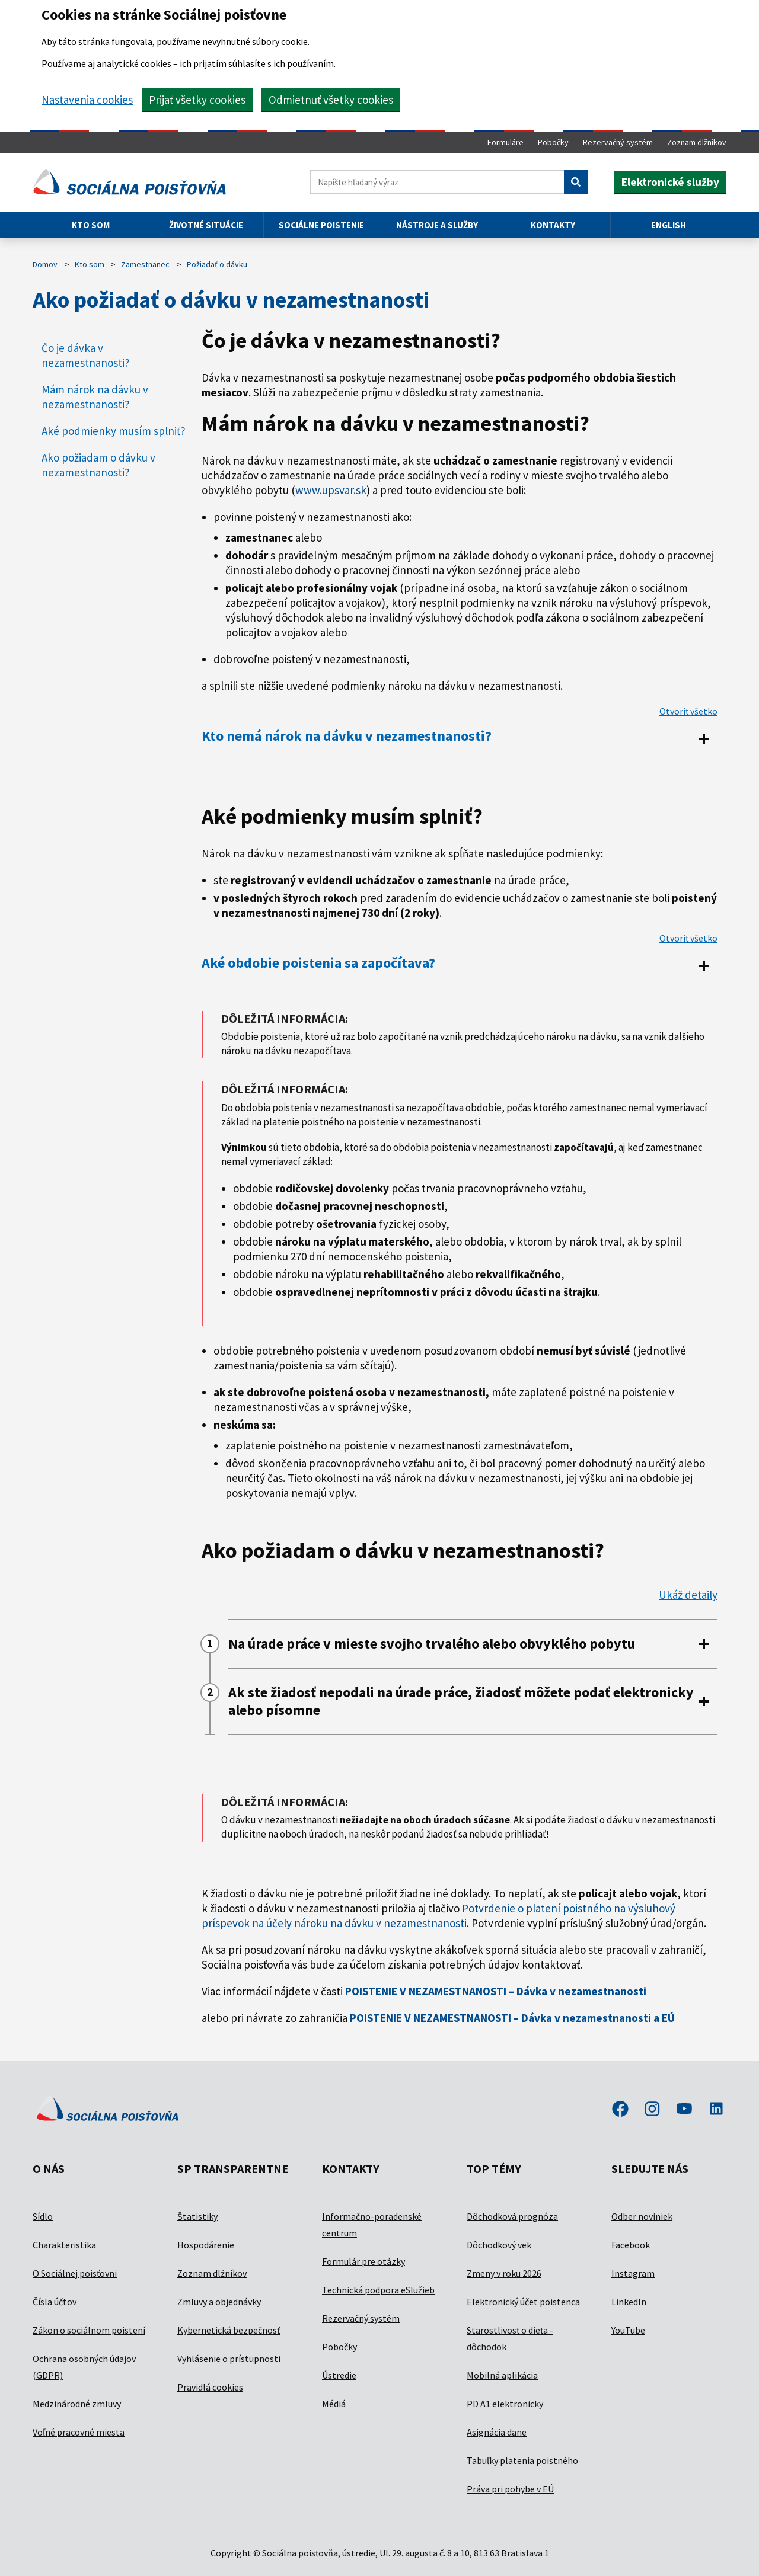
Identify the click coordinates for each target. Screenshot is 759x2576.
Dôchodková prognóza (512, 2216)
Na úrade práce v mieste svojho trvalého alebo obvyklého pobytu (431, 1644)
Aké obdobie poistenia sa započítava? (318, 963)
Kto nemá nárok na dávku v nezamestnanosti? (347, 736)
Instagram (633, 2273)
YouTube (628, 2330)
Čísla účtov (54, 2302)
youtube (684, 2109)
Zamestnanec (145, 264)
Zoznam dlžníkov (696, 142)
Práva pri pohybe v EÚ (510, 2489)
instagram (652, 2109)
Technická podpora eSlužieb (378, 2290)
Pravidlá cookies (210, 2387)
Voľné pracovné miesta (79, 2432)
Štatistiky (197, 2216)
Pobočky (553, 142)
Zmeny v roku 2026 (504, 2273)
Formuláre (505, 142)
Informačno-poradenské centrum (372, 2224)
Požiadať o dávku (217, 264)
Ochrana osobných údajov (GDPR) (84, 2367)
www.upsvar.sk (330, 490)
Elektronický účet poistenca (523, 2302)
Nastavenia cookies (87, 99)
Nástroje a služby (437, 225)
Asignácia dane (497, 2432)
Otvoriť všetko (688, 711)
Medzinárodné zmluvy (77, 2403)
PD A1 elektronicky (505, 2403)
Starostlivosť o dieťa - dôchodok (510, 2338)
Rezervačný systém (618, 142)
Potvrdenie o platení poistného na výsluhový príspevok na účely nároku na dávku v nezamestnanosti (438, 1915)
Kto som (91, 225)
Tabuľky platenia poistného (522, 2460)
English (668, 225)
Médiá (334, 2403)
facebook (620, 2109)
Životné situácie (206, 225)
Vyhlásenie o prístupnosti (228, 2358)
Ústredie (339, 2375)
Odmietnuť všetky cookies (331, 99)
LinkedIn (628, 2302)
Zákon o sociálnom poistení (89, 2330)
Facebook (630, 2245)
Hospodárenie (205, 2245)
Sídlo (43, 2216)
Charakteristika (64, 2245)
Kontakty (553, 225)
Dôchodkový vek (499, 2245)
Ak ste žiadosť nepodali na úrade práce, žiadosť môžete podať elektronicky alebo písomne (461, 1701)
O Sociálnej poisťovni (75, 2273)
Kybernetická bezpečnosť (228, 2330)
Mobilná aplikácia (502, 2375)
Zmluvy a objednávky (219, 2302)
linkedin (716, 2109)
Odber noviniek (641, 2216)
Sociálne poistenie (321, 225)
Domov (45, 264)
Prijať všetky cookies (197, 99)
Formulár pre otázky (363, 2261)
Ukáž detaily (688, 1595)
